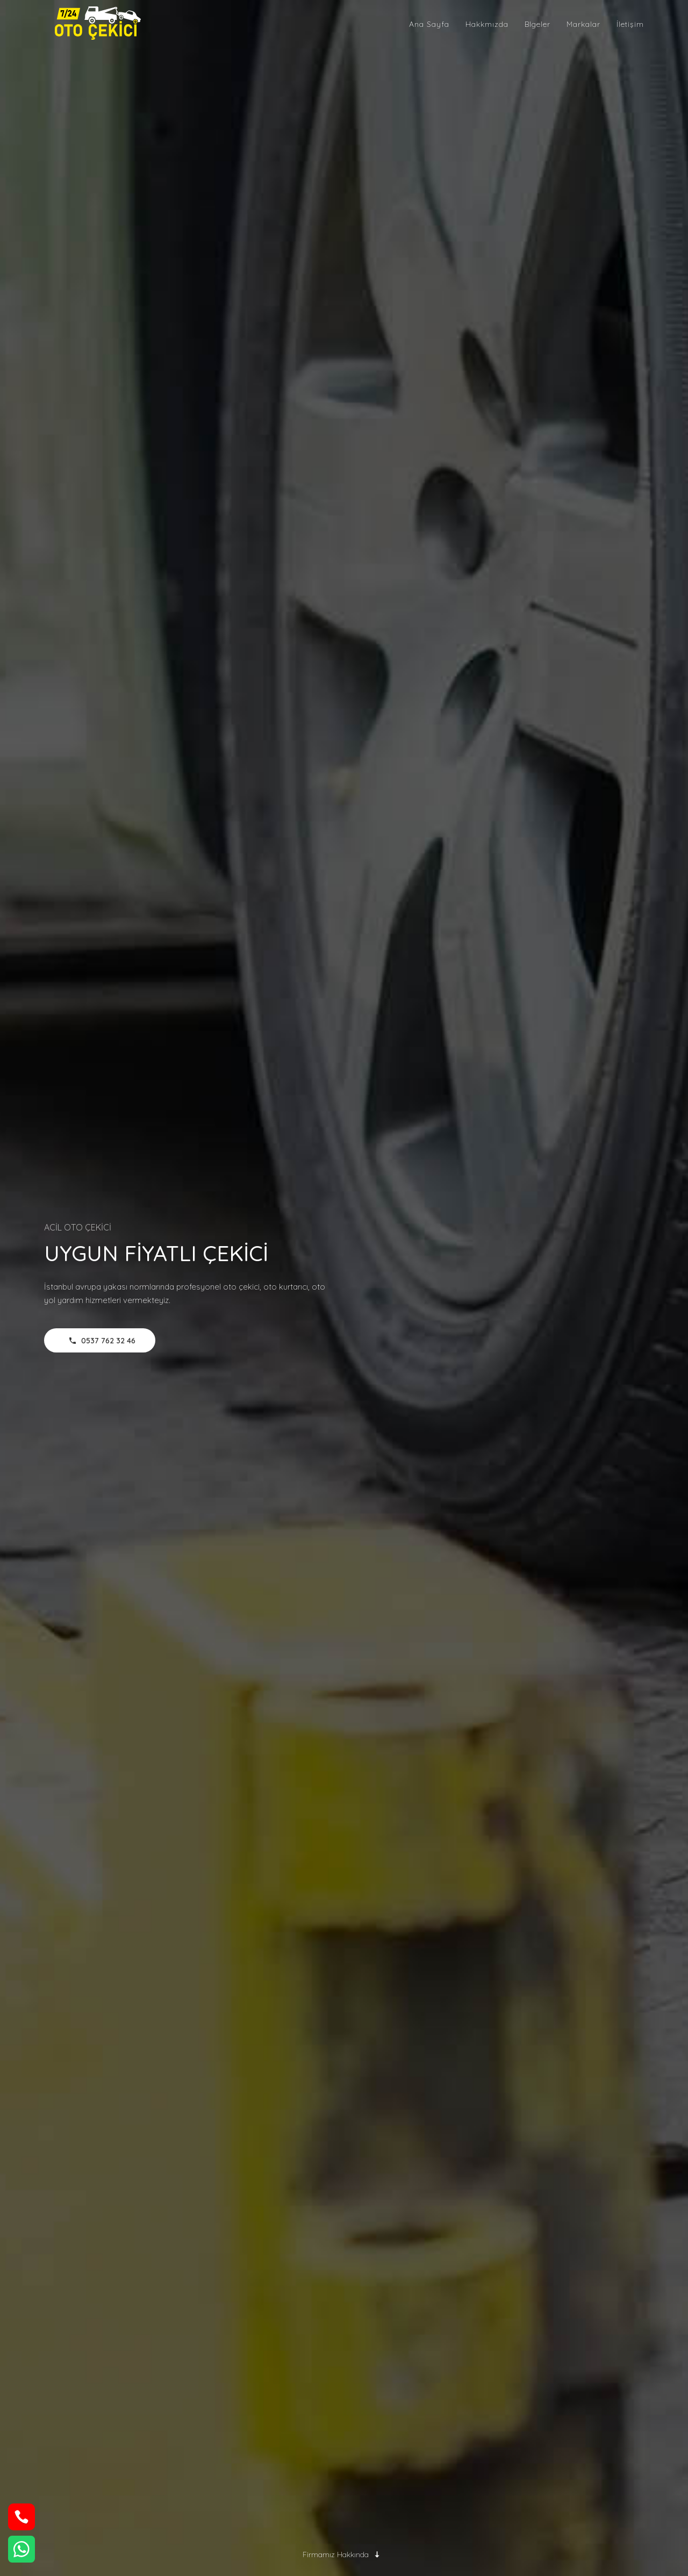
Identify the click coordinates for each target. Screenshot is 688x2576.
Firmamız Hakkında (344, 2554)
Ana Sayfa (429, 24)
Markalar (583, 24)
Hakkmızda (486, 24)
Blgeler (537, 24)
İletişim (630, 24)
